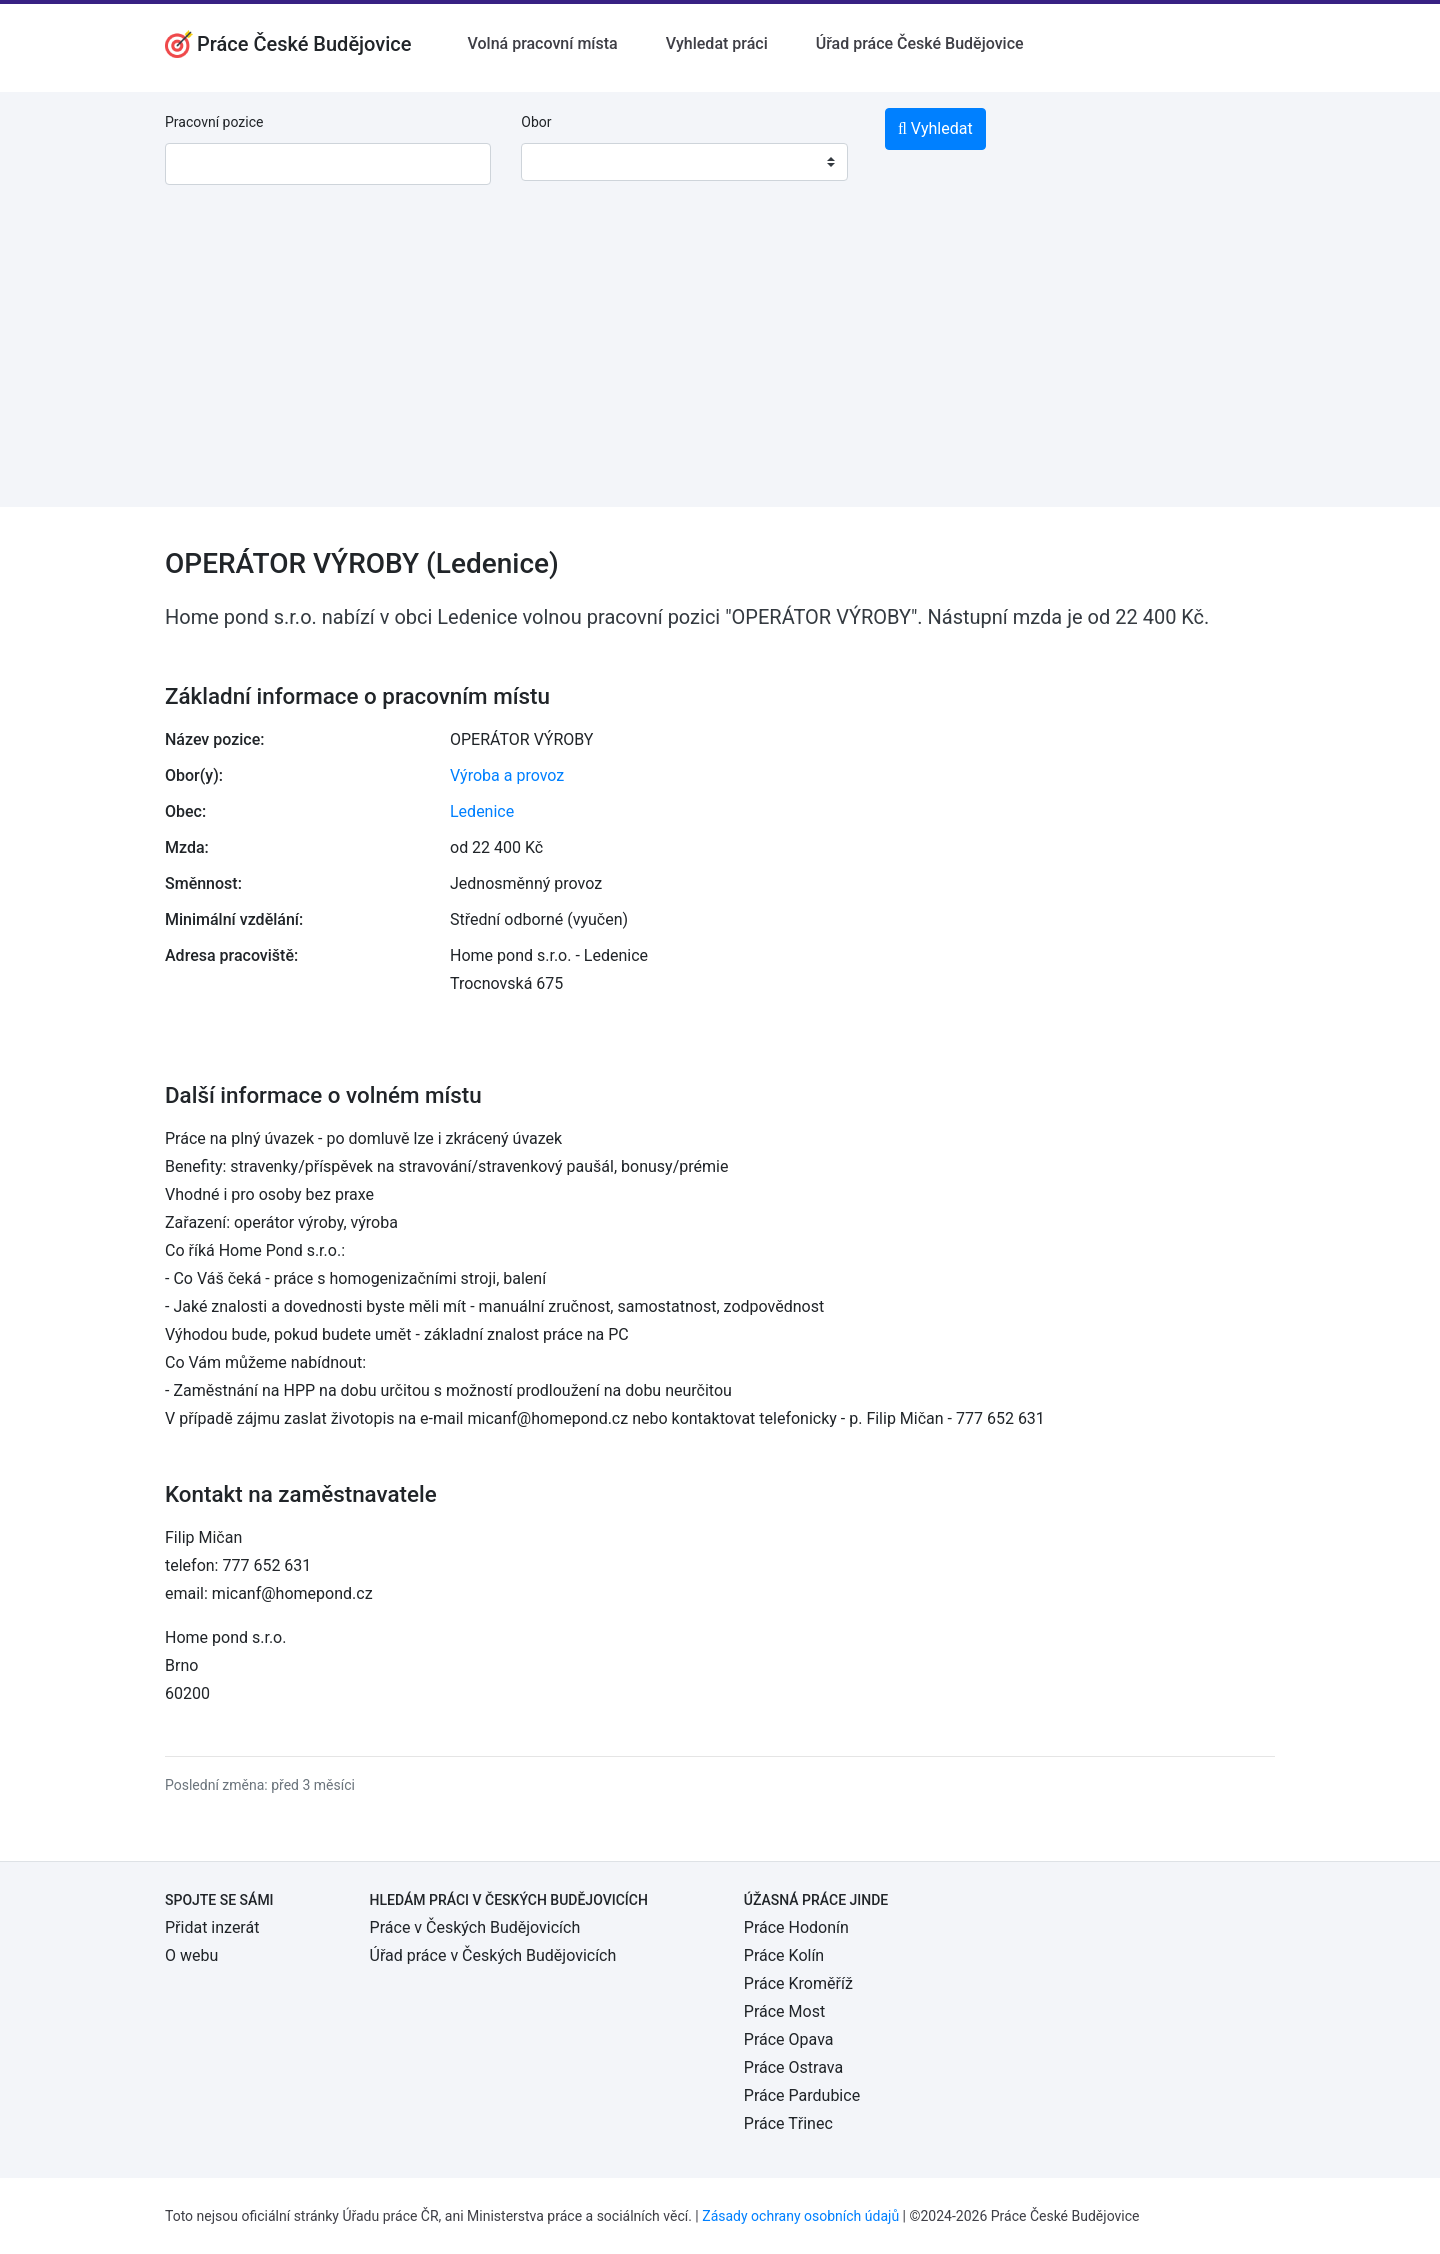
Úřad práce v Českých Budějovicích (493, 1955)
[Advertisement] (720, 367)
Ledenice (482, 811)
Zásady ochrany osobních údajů (800, 2216)
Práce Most (784, 2011)
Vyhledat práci (717, 43)
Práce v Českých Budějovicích (475, 1927)
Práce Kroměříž (798, 1983)
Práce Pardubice (802, 2095)
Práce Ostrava (793, 2067)
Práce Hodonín (796, 1927)
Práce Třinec (788, 2123)
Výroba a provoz (507, 775)
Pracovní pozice (214, 122)
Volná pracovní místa (543, 43)
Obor (536, 122)
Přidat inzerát (212, 1927)
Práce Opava (789, 2039)
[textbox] (562, 162)
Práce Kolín (784, 1955)
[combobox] (684, 162)
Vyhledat (935, 128)
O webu (191, 1955)
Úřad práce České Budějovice (920, 43)
